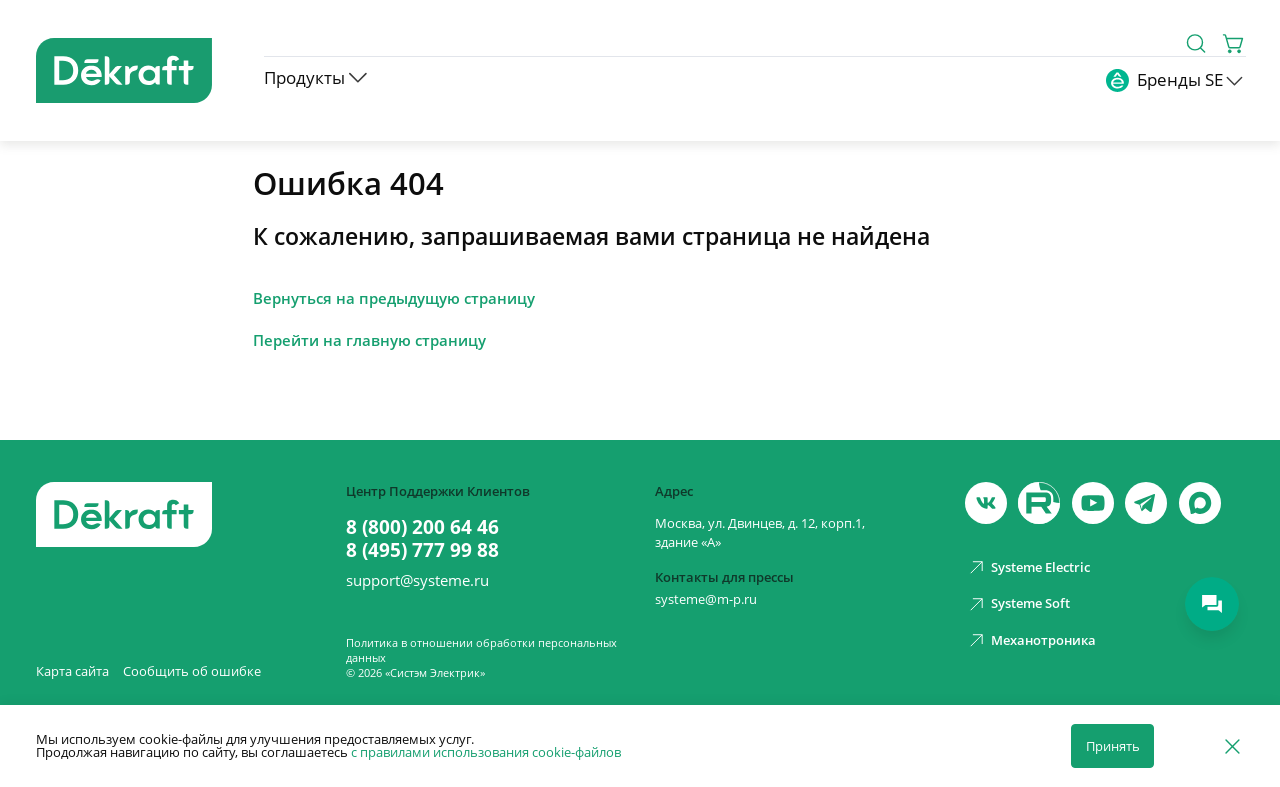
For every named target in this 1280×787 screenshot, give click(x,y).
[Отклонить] (1232, 745)
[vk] (986, 503)
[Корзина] (1234, 43)
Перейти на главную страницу (369, 340)
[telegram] (1146, 503)
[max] (1200, 503)
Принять (1113, 746)
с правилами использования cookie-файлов (486, 752)
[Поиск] (1195, 43)
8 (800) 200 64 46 (422, 527)
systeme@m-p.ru (706, 599)
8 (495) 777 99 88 (422, 550)
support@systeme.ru (417, 580)
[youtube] (1039, 503)
